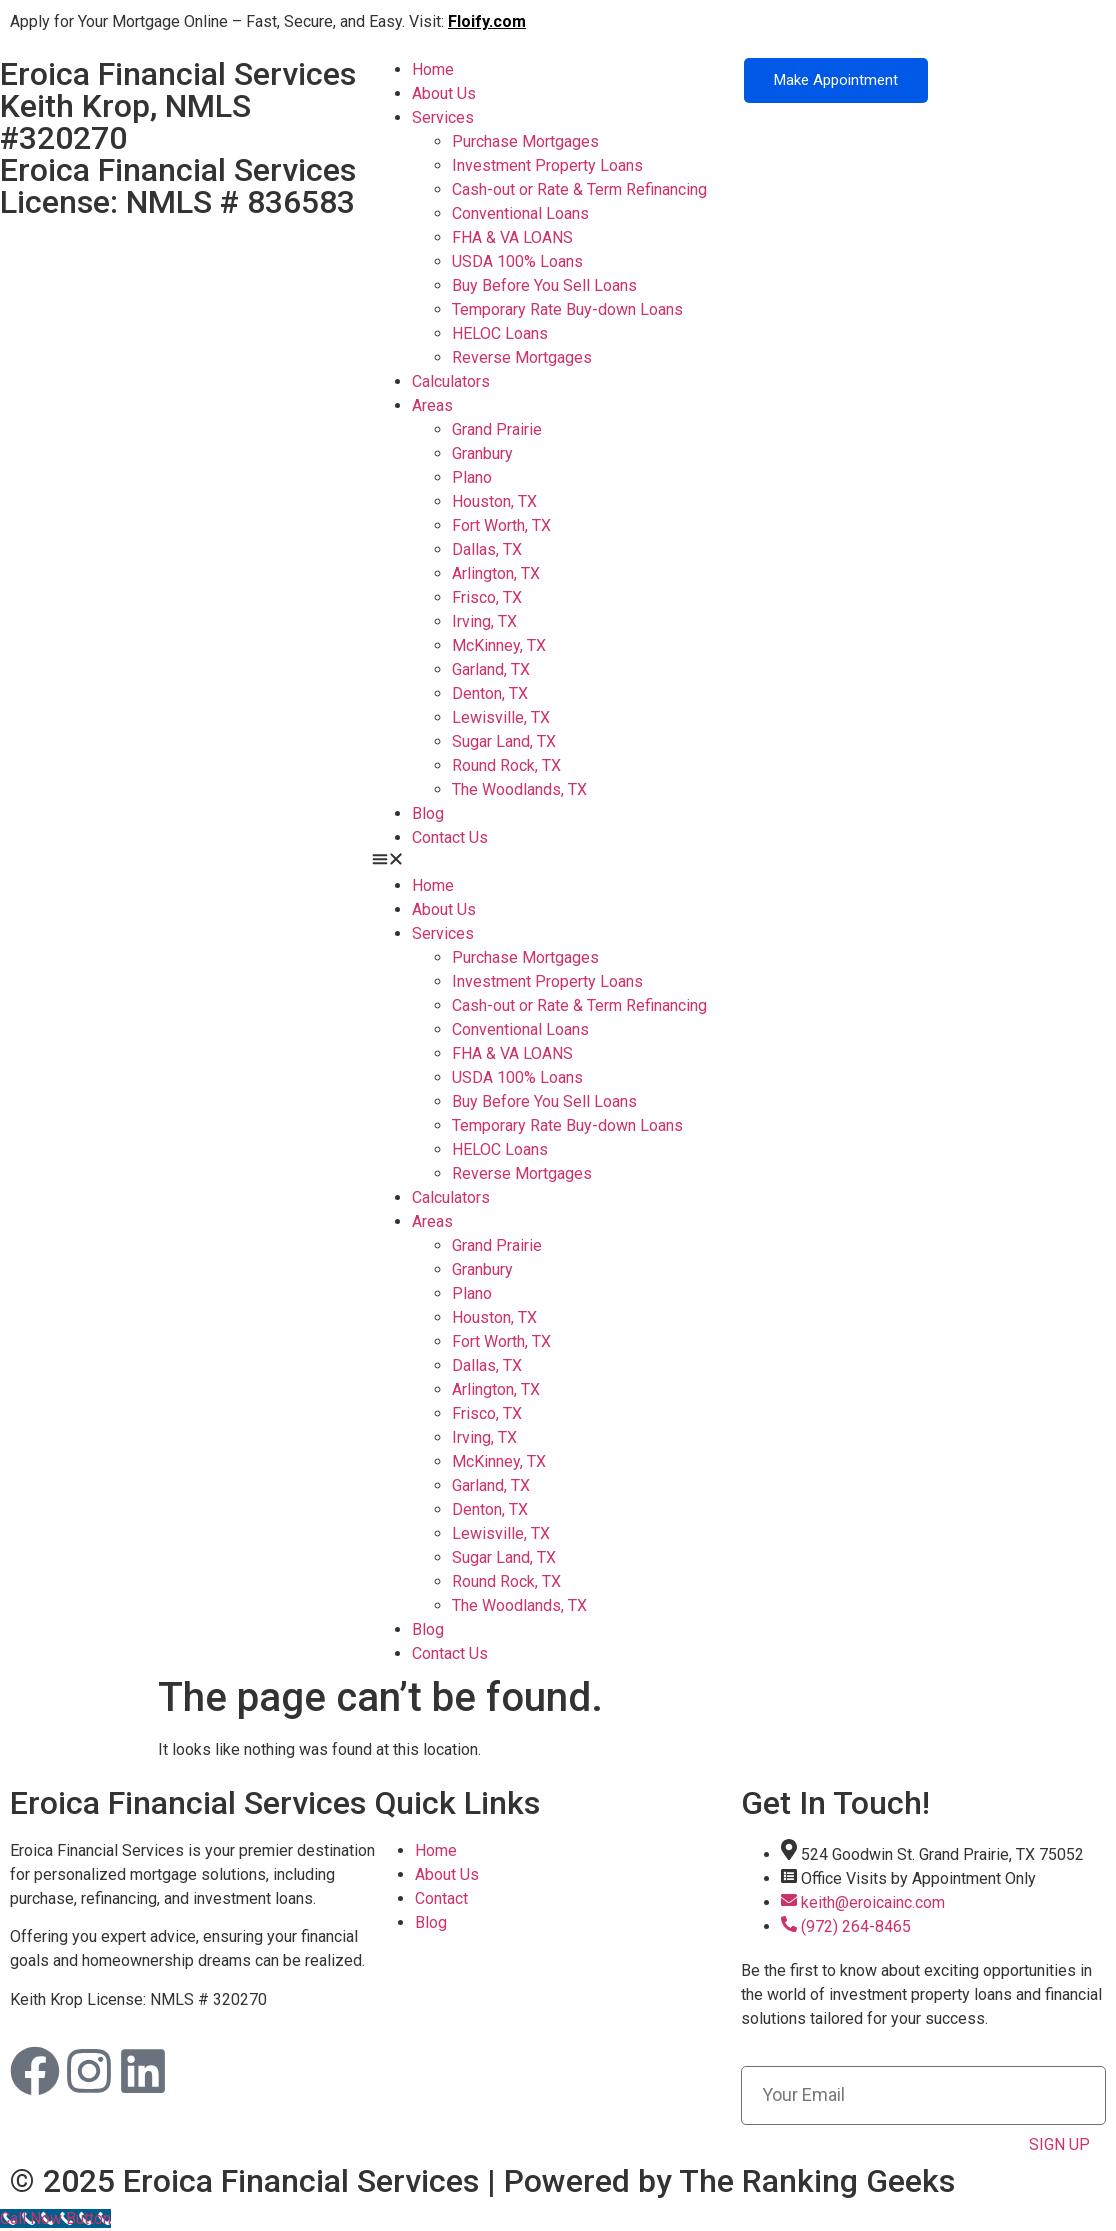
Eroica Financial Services (188, 1803)
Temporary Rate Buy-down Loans (567, 309)
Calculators (451, 381)
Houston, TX (494, 501)
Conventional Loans (520, 213)
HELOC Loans (500, 333)
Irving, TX (484, 621)
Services (443, 117)
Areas (432, 405)
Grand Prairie (497, 429)
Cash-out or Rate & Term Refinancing (579, 189)
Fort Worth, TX (501, 525)
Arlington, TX (496, 573)
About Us (444, 93)
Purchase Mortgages (525, 141)
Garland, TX (491, 669)
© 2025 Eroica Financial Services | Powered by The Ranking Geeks (482, 2181)
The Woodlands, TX (519, 789)
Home (433, 69)
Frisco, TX (487, 597)
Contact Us (450, 837)
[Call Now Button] (55, 2218)
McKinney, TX (499, 645)
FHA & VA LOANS (512, 237)
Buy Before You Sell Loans (544, 285)
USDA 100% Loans (517, 261)
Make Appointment (836, 80)
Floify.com (487, 21)
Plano (472, 477)
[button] (558, 862)
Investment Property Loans (547, 165)
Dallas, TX (487, 549)
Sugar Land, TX (504, 741)
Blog (428, 813)
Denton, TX (490, 693)
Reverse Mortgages (522, 357)
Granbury (482, 453)
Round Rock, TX (506, 765)
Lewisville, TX (501, 717)
